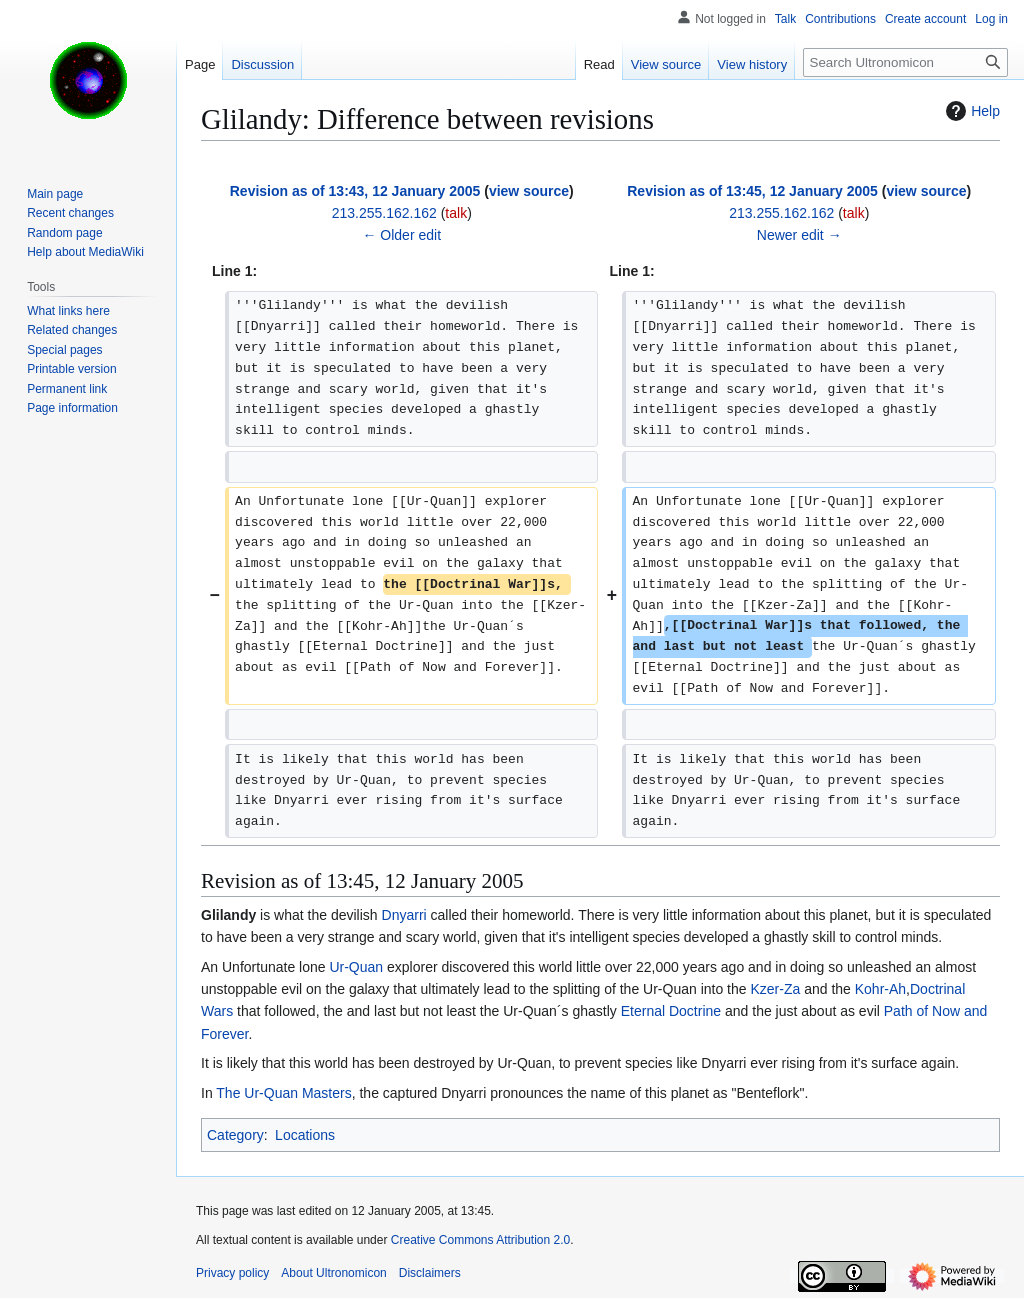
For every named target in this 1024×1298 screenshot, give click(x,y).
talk (456, 213)
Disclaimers (430, 1273)
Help (970, 111)
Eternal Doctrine (671, 1011)
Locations (305, 1135)
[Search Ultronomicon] (905, 62)
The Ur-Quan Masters (283, 1093)
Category (235, 1135)
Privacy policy (232, 1273)
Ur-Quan (356, 967)
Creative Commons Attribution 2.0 (480, 1240)
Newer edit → (799, 235)
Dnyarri (404, 915)
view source (529, 191)
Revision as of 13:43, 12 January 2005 (355, 191)
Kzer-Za (775, 989)
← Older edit (401, 235)
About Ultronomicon (333, 1273)
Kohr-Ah (880, 989)
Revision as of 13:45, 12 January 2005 (752, 191)
